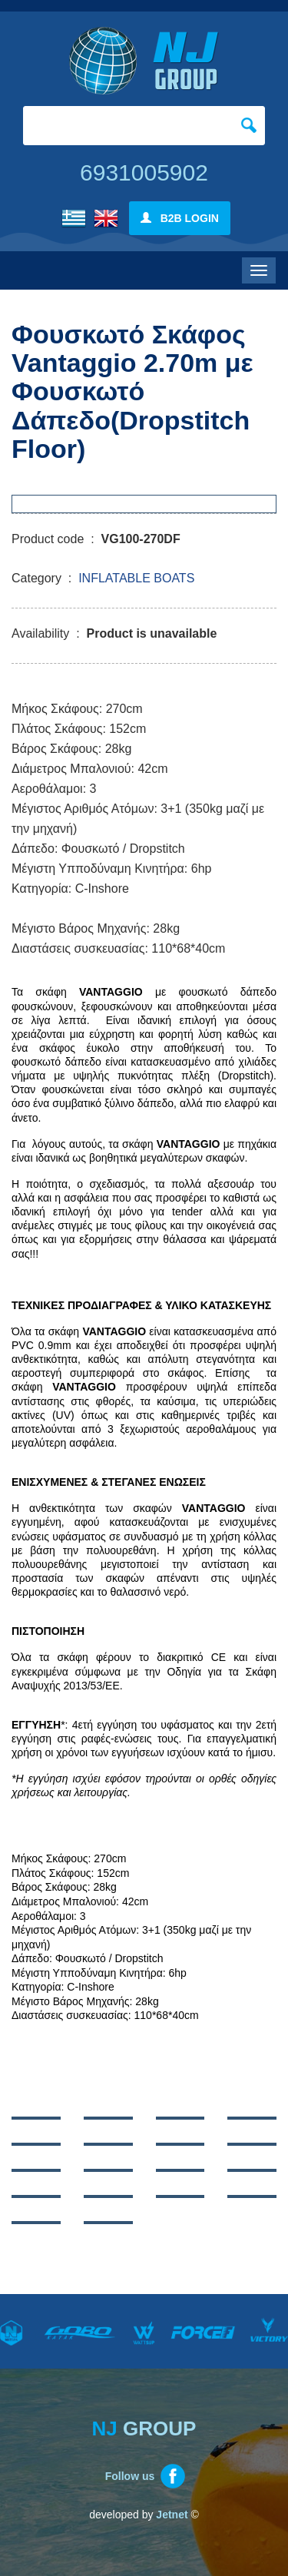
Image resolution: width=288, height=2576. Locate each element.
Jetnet (171, 2514)
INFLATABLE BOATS (136, 578)
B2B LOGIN (180, 218)
